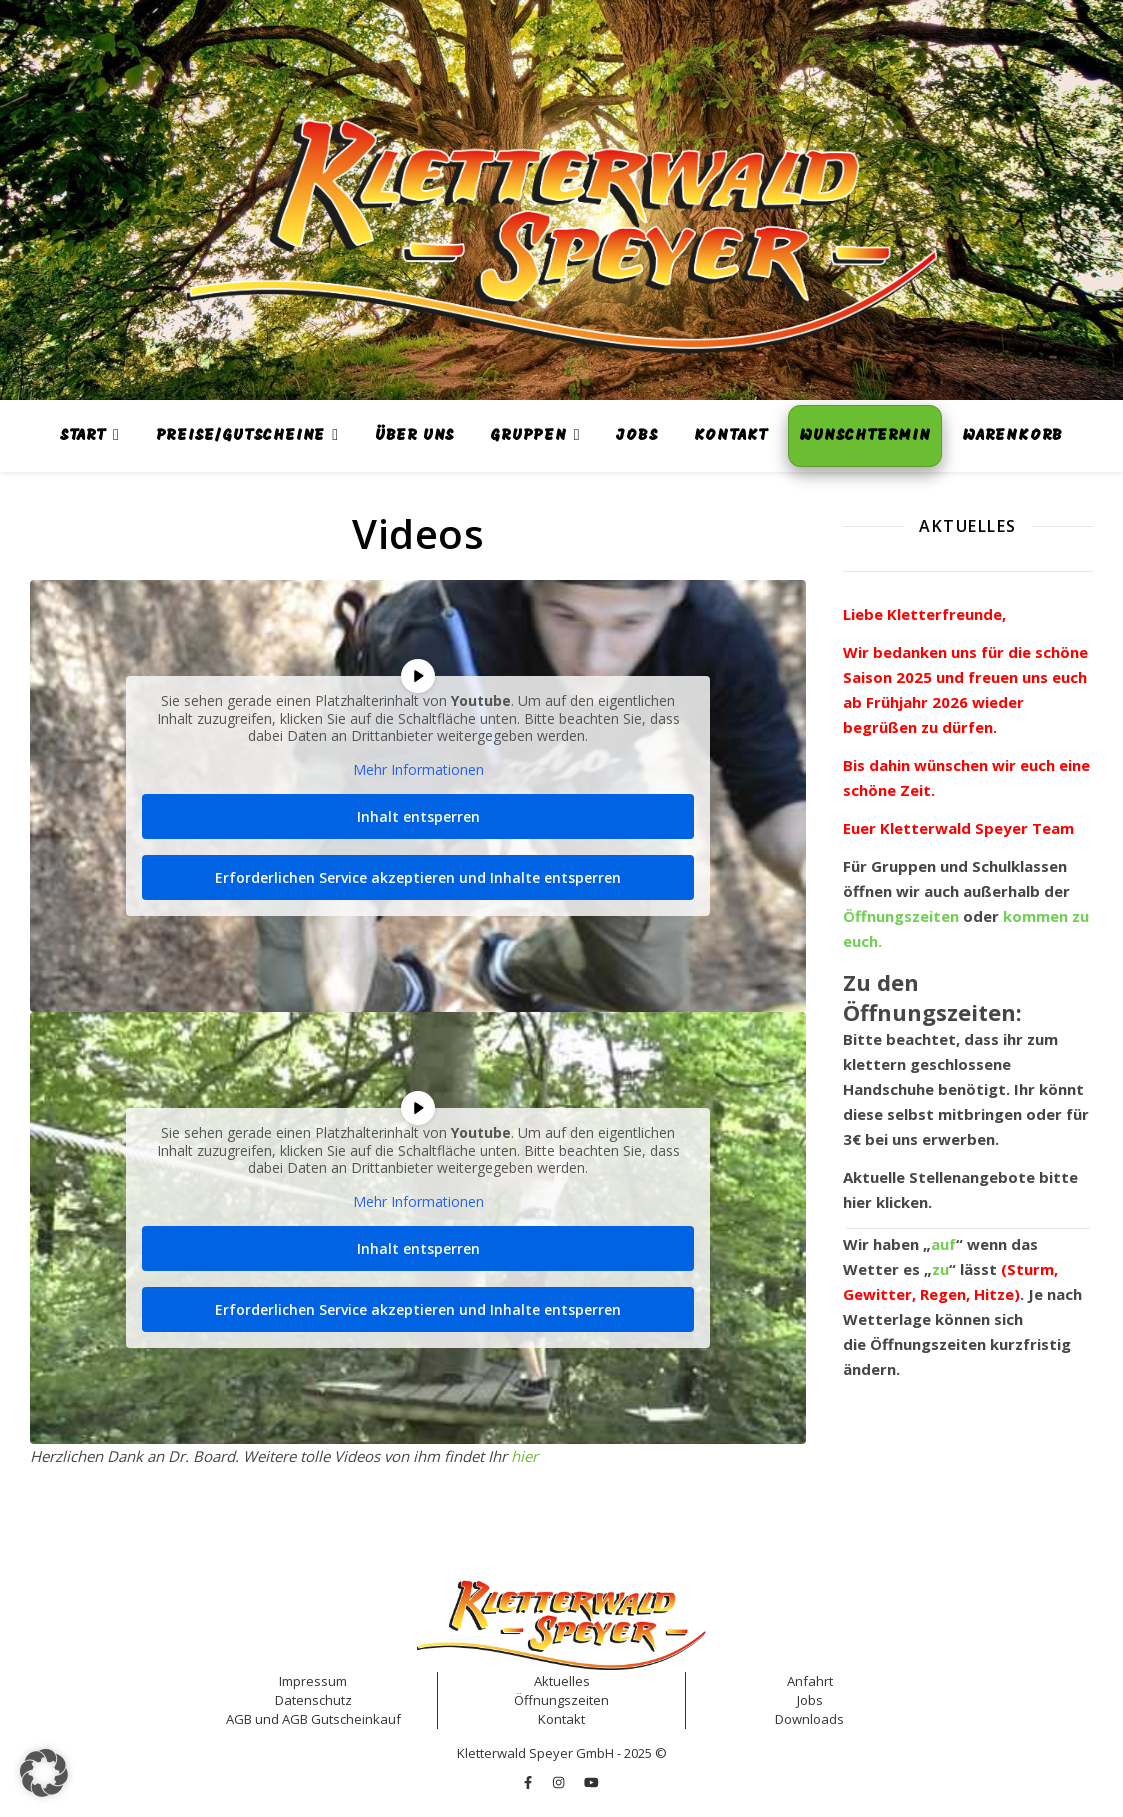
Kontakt (731, 436)
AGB (239, 1719)
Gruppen (528, 436)
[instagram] (560, 1782)
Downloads (809, 1719)
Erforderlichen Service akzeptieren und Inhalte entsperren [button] (418, 877)
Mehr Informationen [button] (418, 770)
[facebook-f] (529, 1782)
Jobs (636, 436)
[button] (44, 1773)
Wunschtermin (865, 436)
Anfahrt (810, 1681)
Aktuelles (562, 1681)
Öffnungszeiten (928, 1344)
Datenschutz (313, 1700)
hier (524, 1456)
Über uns (414, 436)
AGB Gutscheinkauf (341, 1719)
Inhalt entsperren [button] (418, 816)
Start (83, 436)
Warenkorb (1012, 436)
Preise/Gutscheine (241, 436)
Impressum (313, 1681)
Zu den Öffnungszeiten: (932, 997)
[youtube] (591, 1782)
